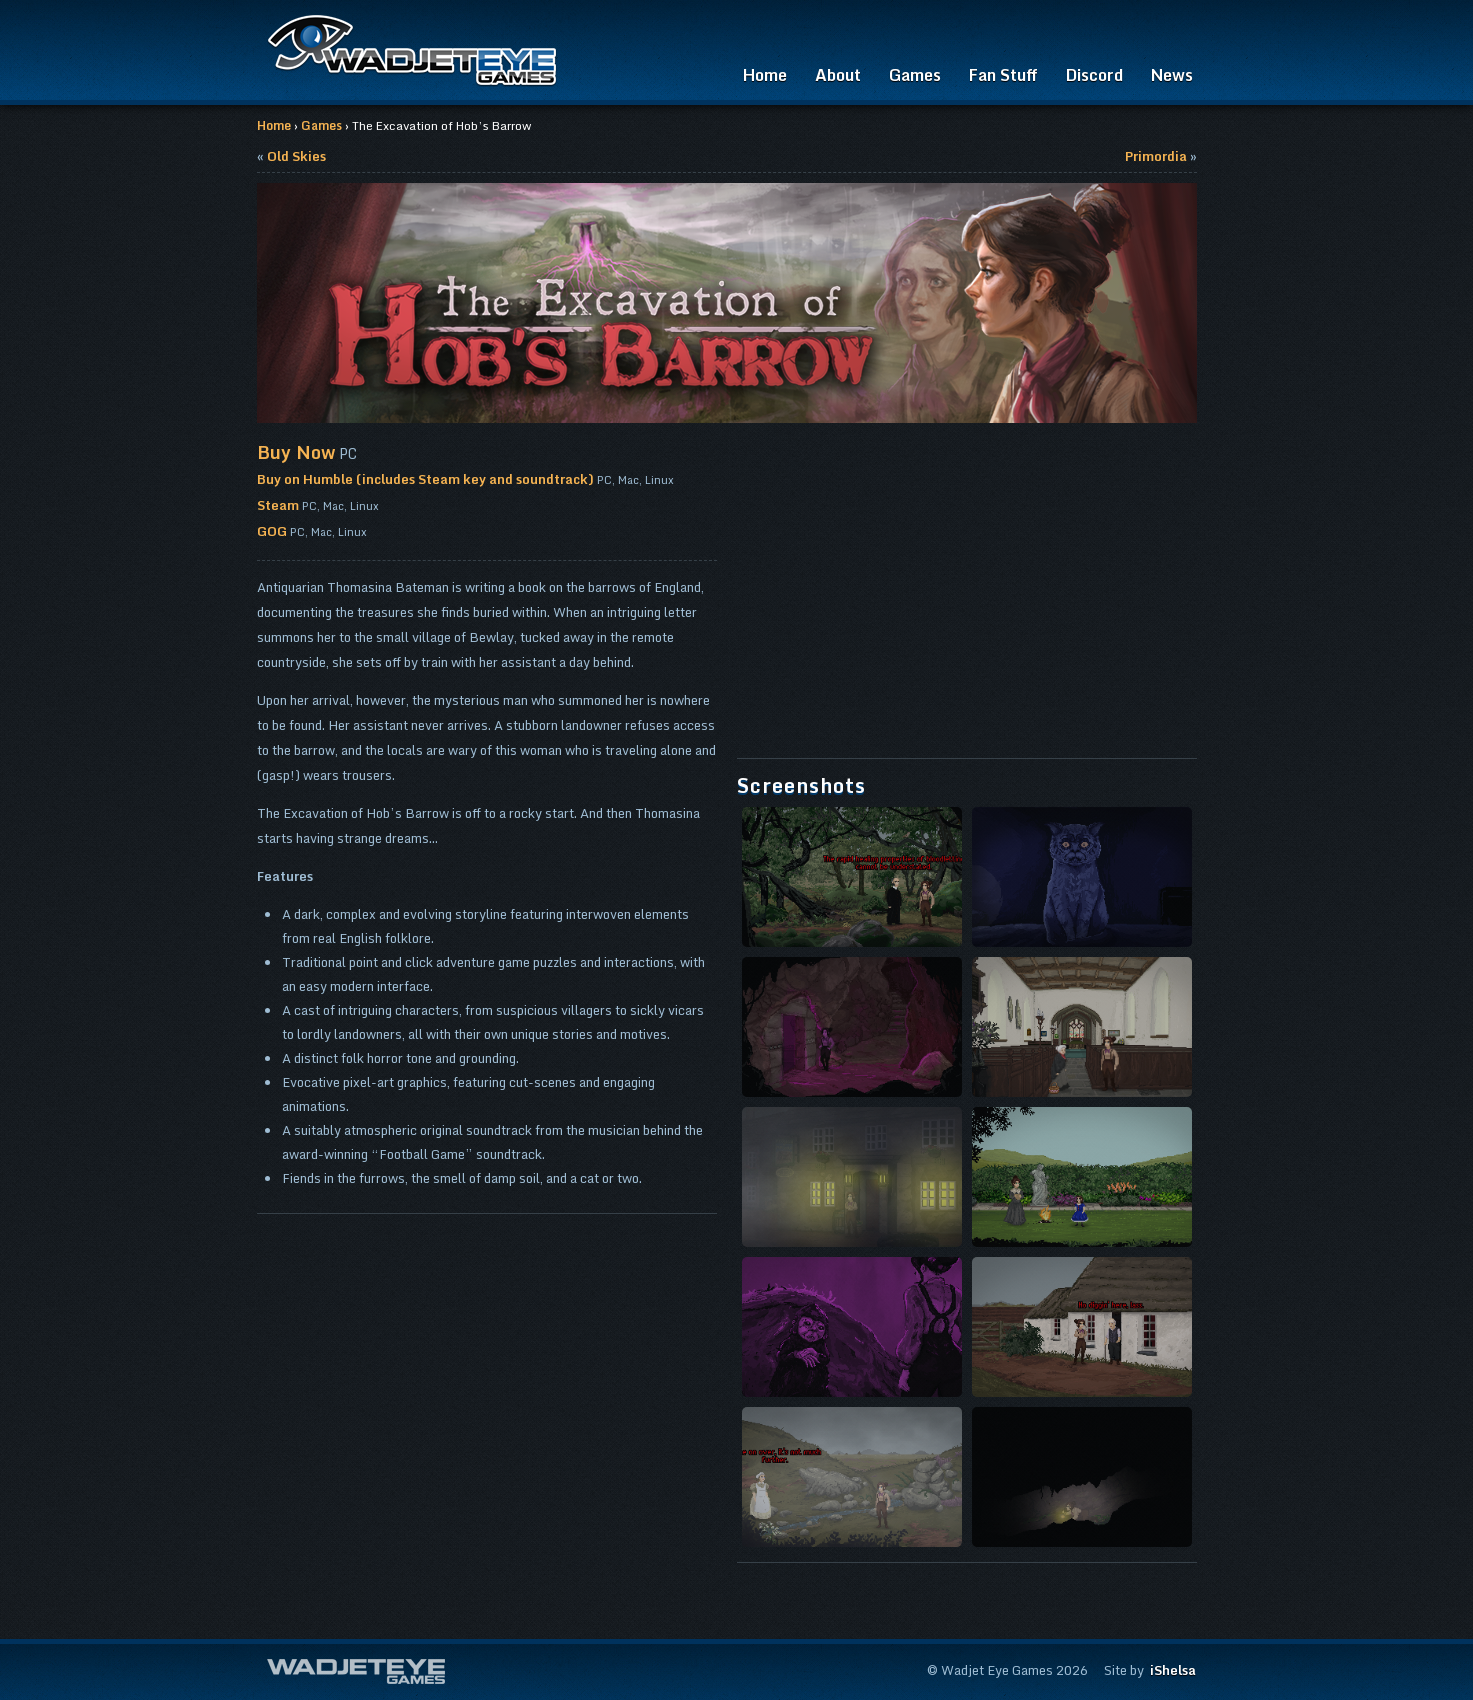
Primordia (1156, 156)
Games (915, 75)
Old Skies (296, 156)
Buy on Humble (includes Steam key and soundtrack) (425, 479)
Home (765, 75)
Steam (278, 505)
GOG (272, 531)
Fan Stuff (1003, 75)
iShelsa (1173, 1670)
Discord (1094, 75)
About (838, 75)
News (1172, 75)
